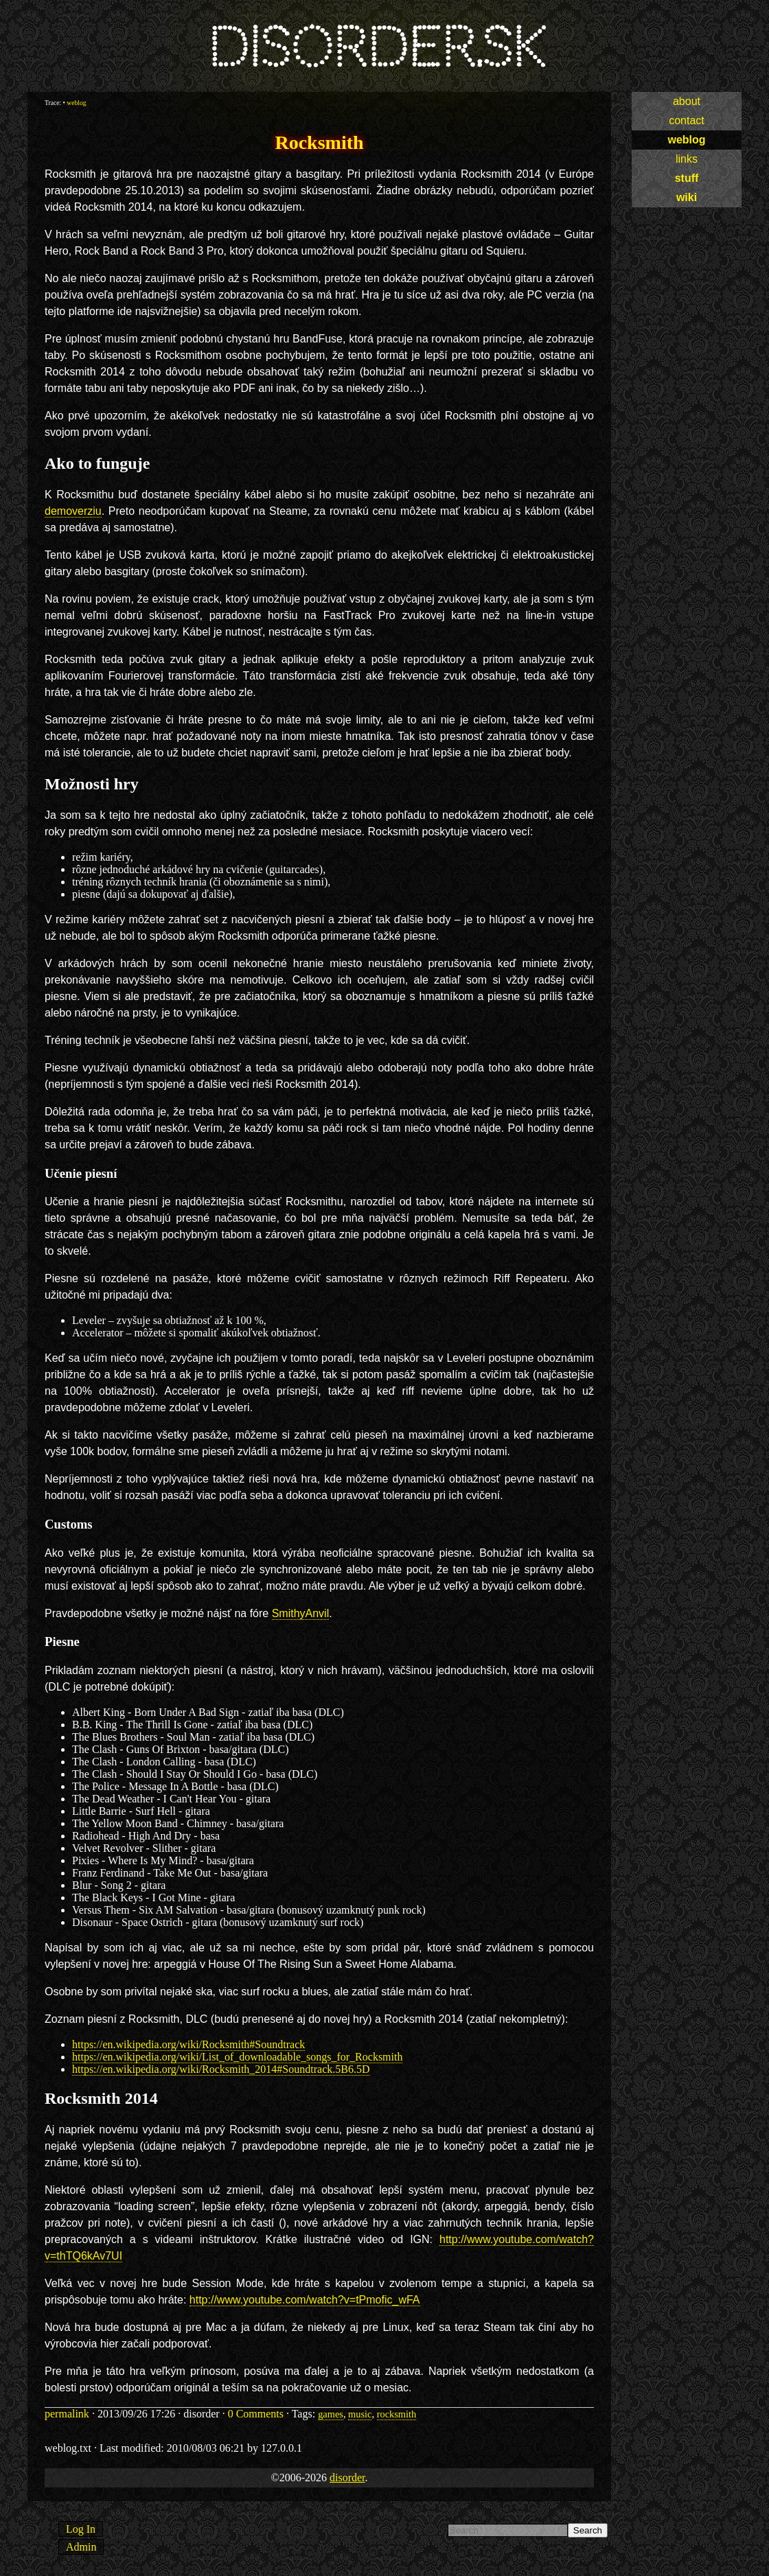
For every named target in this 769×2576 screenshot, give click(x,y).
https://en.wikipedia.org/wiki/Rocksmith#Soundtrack (188, 2044)
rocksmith (397, 2414)
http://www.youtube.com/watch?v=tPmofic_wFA (305, 2300)
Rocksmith (319, 142)
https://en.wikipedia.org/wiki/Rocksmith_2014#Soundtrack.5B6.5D (220, 2069)
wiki (686, 197)
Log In (80, 2529)
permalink (67, 2414)
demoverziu (73, 511)
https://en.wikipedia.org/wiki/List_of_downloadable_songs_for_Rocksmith (237, 2057)
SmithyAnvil (301, 1613)
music (359, 2414)
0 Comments (256, 2414)
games (330, 2414)
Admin (81, 2547)
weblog (686, 140)
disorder (347, 2477)
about (686, 101)
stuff (687, 178)
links (687, 159)
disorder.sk (376, 47)
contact (686, 120)
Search (587, 2530)
